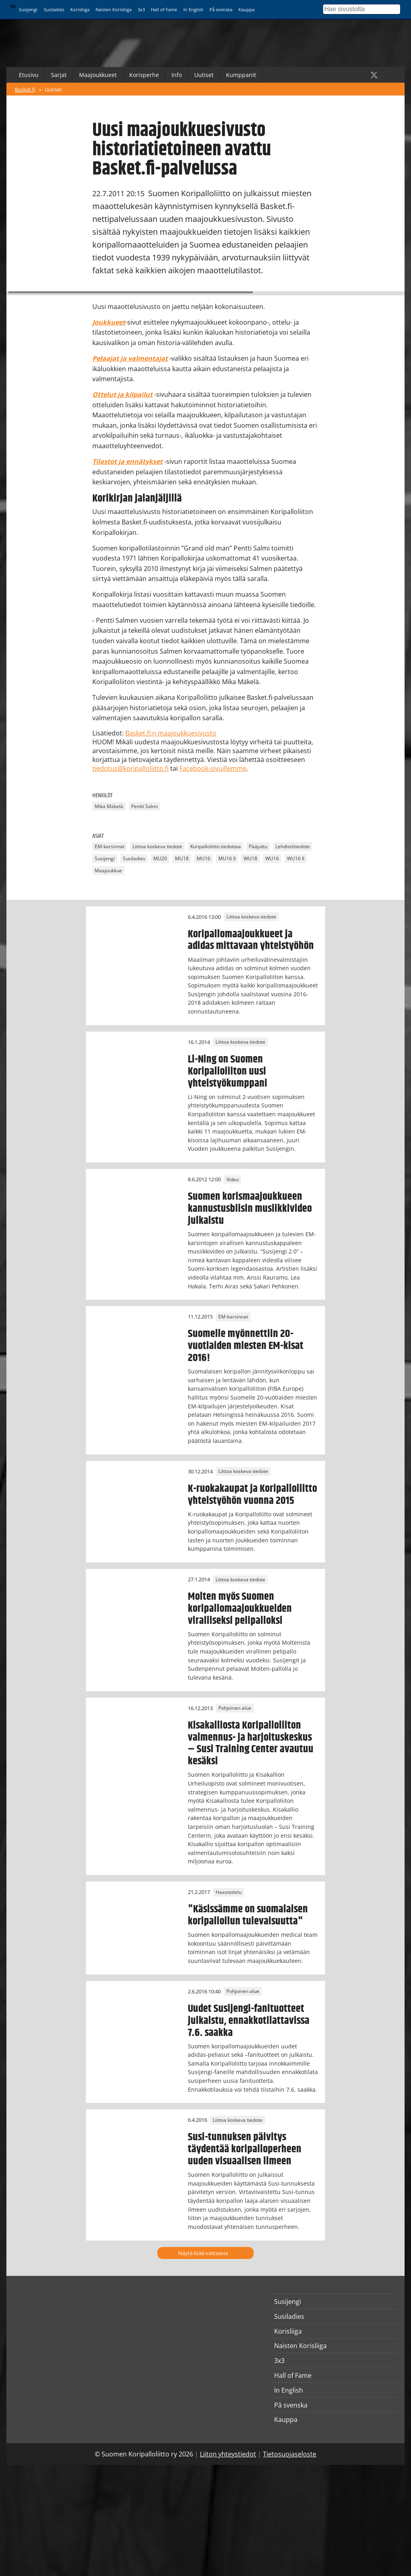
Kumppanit (241, 75)
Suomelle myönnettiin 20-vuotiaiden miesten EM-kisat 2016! (245, 1345)
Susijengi (28, 9)
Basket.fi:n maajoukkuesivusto (170, 733)
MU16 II (227, 858)
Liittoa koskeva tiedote (157, 846)
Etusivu (29, 75)
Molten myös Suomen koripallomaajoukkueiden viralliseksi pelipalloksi (240, 1608)
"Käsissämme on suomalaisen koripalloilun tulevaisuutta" (248, 1915)
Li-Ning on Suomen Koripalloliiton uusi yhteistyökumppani (227, 1071)
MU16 (203, 858)
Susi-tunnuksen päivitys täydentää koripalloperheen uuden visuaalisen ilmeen (244, 2149)
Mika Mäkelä (109, 806)
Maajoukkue (108, 870)
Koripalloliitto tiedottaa (215, 846)
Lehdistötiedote (292, 846)
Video (232, 1179)
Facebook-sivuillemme (212, 768)
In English (193, 9)
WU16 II (295, 858)
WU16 (272, 858)
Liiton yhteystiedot (228, 2454)
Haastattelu (229, 1892)
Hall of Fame (164, 9)
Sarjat (59, 75)
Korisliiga (80, 9)
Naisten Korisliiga (114, 9)
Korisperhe (144, 75)
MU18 (182, 858)
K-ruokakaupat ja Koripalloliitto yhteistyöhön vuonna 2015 (252, 1494)
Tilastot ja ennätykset (127, 461)
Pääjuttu (258, 846)
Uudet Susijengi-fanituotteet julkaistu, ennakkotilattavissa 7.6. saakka (248, 2020)
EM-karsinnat (109, 846)
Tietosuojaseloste (289, 2454)
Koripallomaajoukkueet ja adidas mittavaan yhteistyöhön (251, 940)
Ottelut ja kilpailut (122, 394)
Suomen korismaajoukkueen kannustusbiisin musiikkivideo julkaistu (250, 1208)
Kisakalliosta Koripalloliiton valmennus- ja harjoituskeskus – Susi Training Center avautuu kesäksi (250, 1743)
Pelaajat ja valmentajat (130, 358)
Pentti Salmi (144, 806)
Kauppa (246, 9)
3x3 (141, 9)
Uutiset (204, 75)
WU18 (250, 858)
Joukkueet (108, 322)
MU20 (160, 858)
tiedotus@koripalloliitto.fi (130, 768)
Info (176, 75)
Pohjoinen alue (234, 1708)
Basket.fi (25, 89)
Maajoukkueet (98, 75)
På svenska (221, 9)
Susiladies (54, 9)
